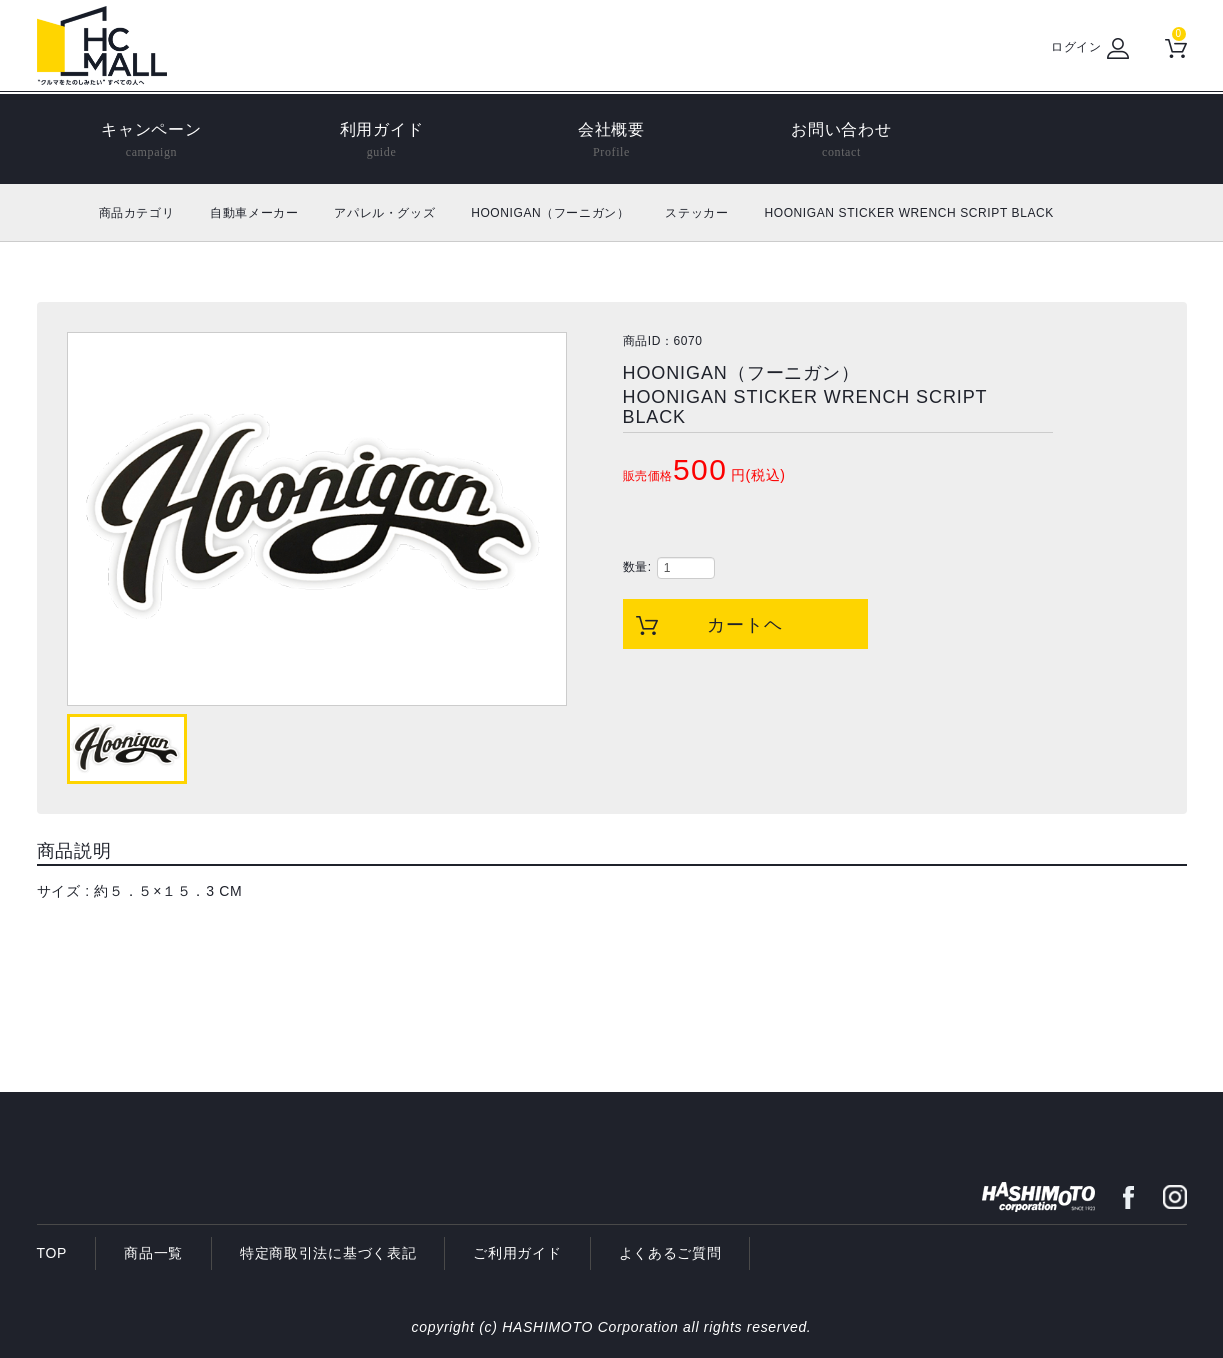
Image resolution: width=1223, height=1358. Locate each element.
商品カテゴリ (137, 213)
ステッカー (696, 213)
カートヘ (745, 625)
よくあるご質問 (670, 1253)
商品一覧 (153, 1253)
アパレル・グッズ (384, 213)
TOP (52, 1253)
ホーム (60, 212)
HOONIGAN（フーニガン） (550, 213)
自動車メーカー (254, 213)
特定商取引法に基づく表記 (328, 1253)
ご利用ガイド (517, 1253)
